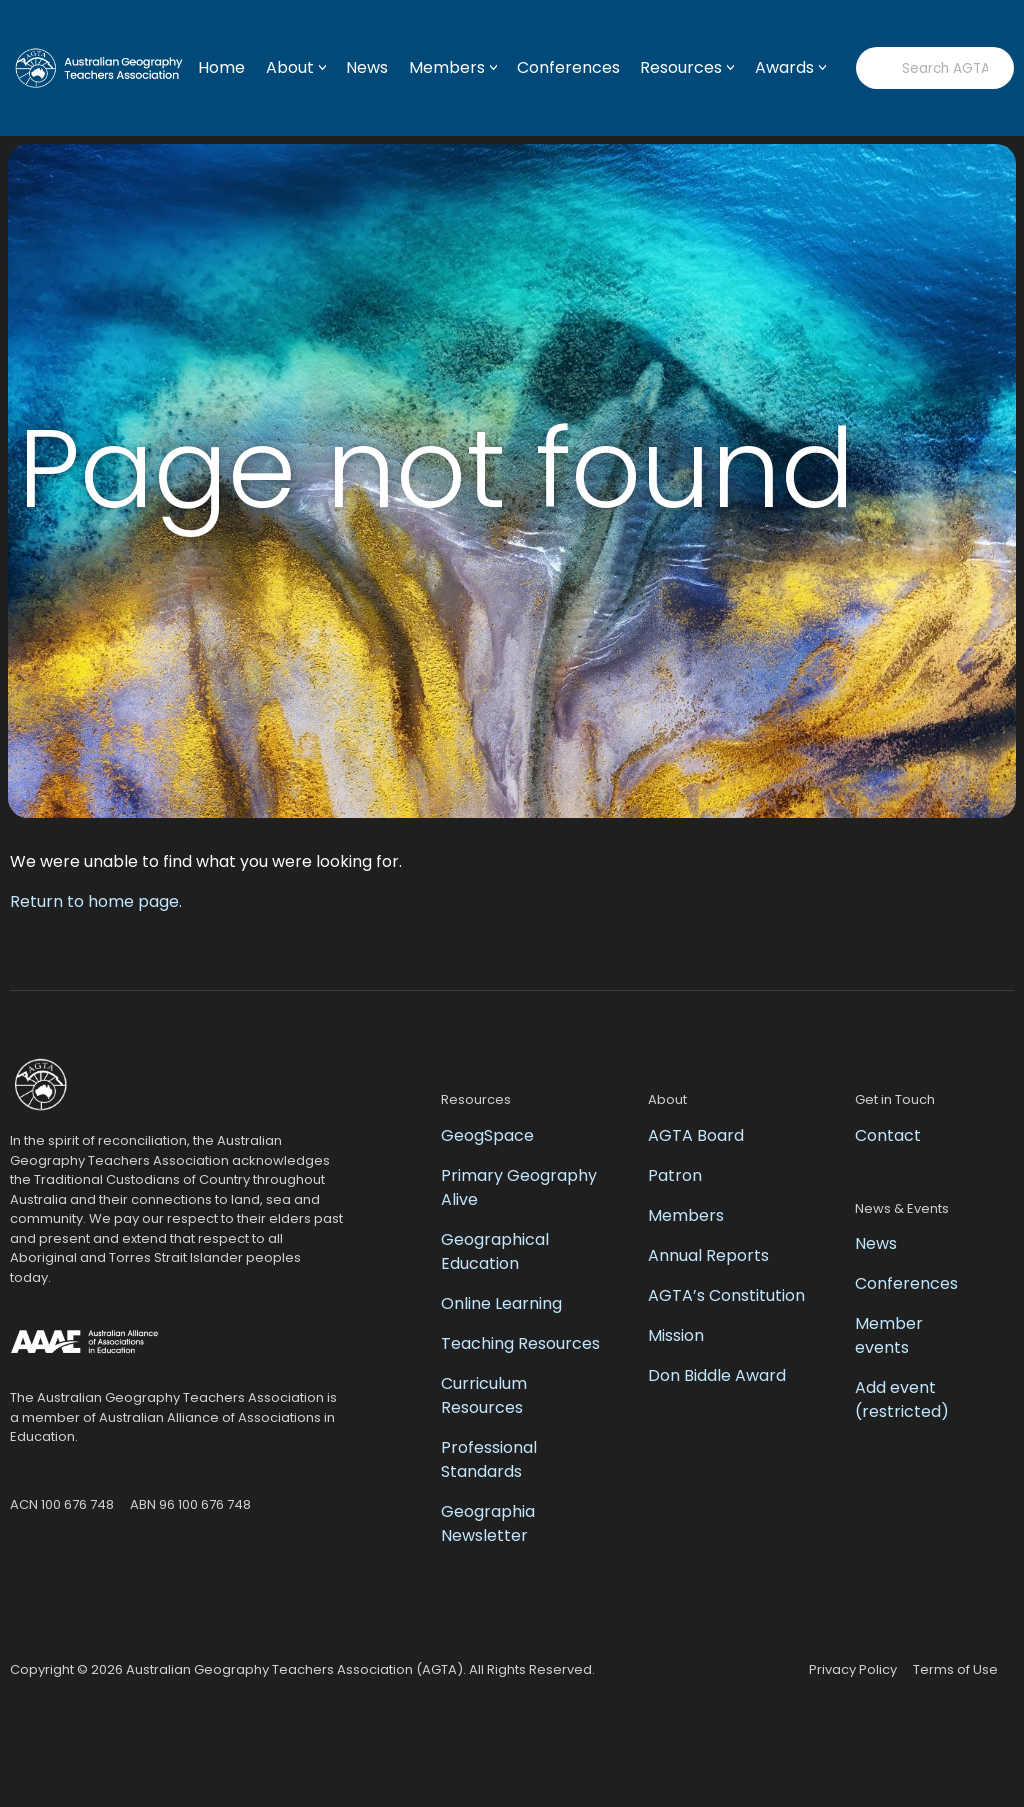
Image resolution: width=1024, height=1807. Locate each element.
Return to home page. (96, 901)
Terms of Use (955, 1669)
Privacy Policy (853, 1669)
